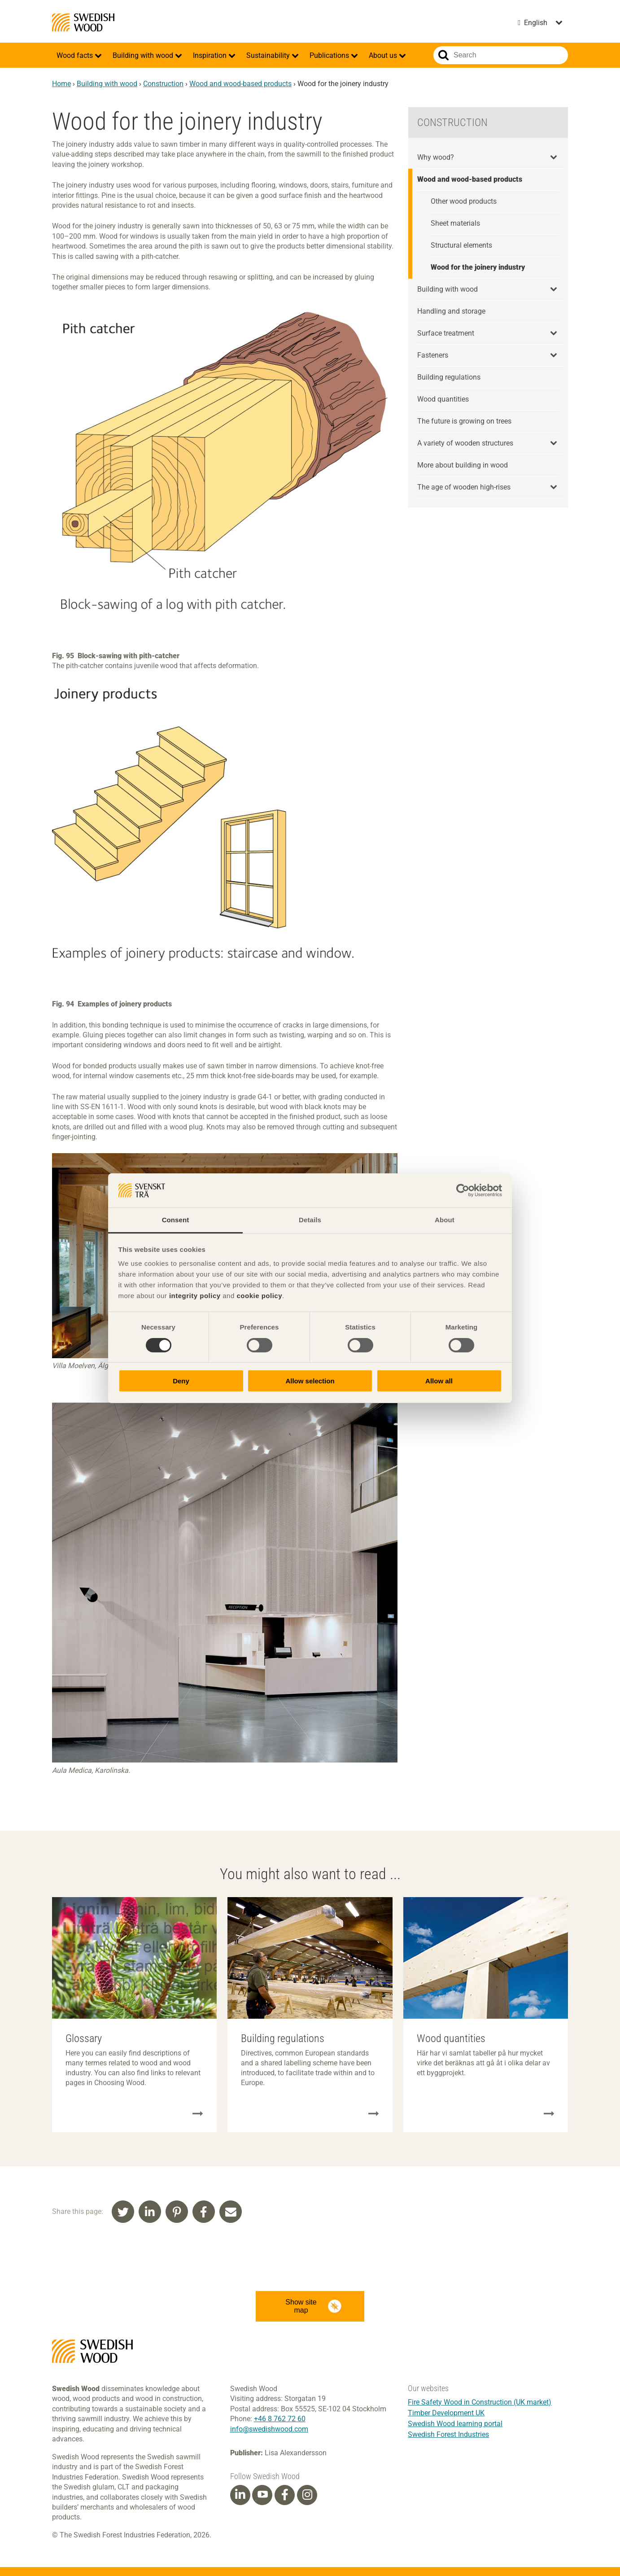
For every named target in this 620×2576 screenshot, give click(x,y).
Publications (330, 55)
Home (61, 83)
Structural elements (461, 245)
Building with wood (144, 55)
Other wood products (464, 201)
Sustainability (269, 55)
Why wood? (435, 157)
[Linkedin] (240, 2494)
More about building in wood (462, 465)
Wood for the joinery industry (478, 267)
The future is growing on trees (464, 421)
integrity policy (195, 1295)
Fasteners (432, 355)
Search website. (443, 55)
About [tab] (444, 1220)
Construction (163, 83)
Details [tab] (310, 1220)
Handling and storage (451, 311)
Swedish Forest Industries (448, 2434)
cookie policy (259, 1295)
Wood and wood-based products (240, 83)
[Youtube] (262, 2495)
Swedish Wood (83, 22)
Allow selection (309, 1381)
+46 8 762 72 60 (280, 2418)
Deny (181, 1381)
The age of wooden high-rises (464, 487)
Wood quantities (443, 399)
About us (384, 55)
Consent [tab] (175, 1220)
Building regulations (448, 377)
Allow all (439, 1381)
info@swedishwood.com (269, 2429)
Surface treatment (445, 333)
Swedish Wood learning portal (455, 2423)
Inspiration (210, 55)
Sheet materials (455, 223)
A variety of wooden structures (465, 443)
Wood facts (76, 55)
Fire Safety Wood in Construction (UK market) (479, 2402)
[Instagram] (307, 2494)
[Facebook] (284, 2494)
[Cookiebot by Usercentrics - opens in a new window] (463, 1190)
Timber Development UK (446, 2413)
